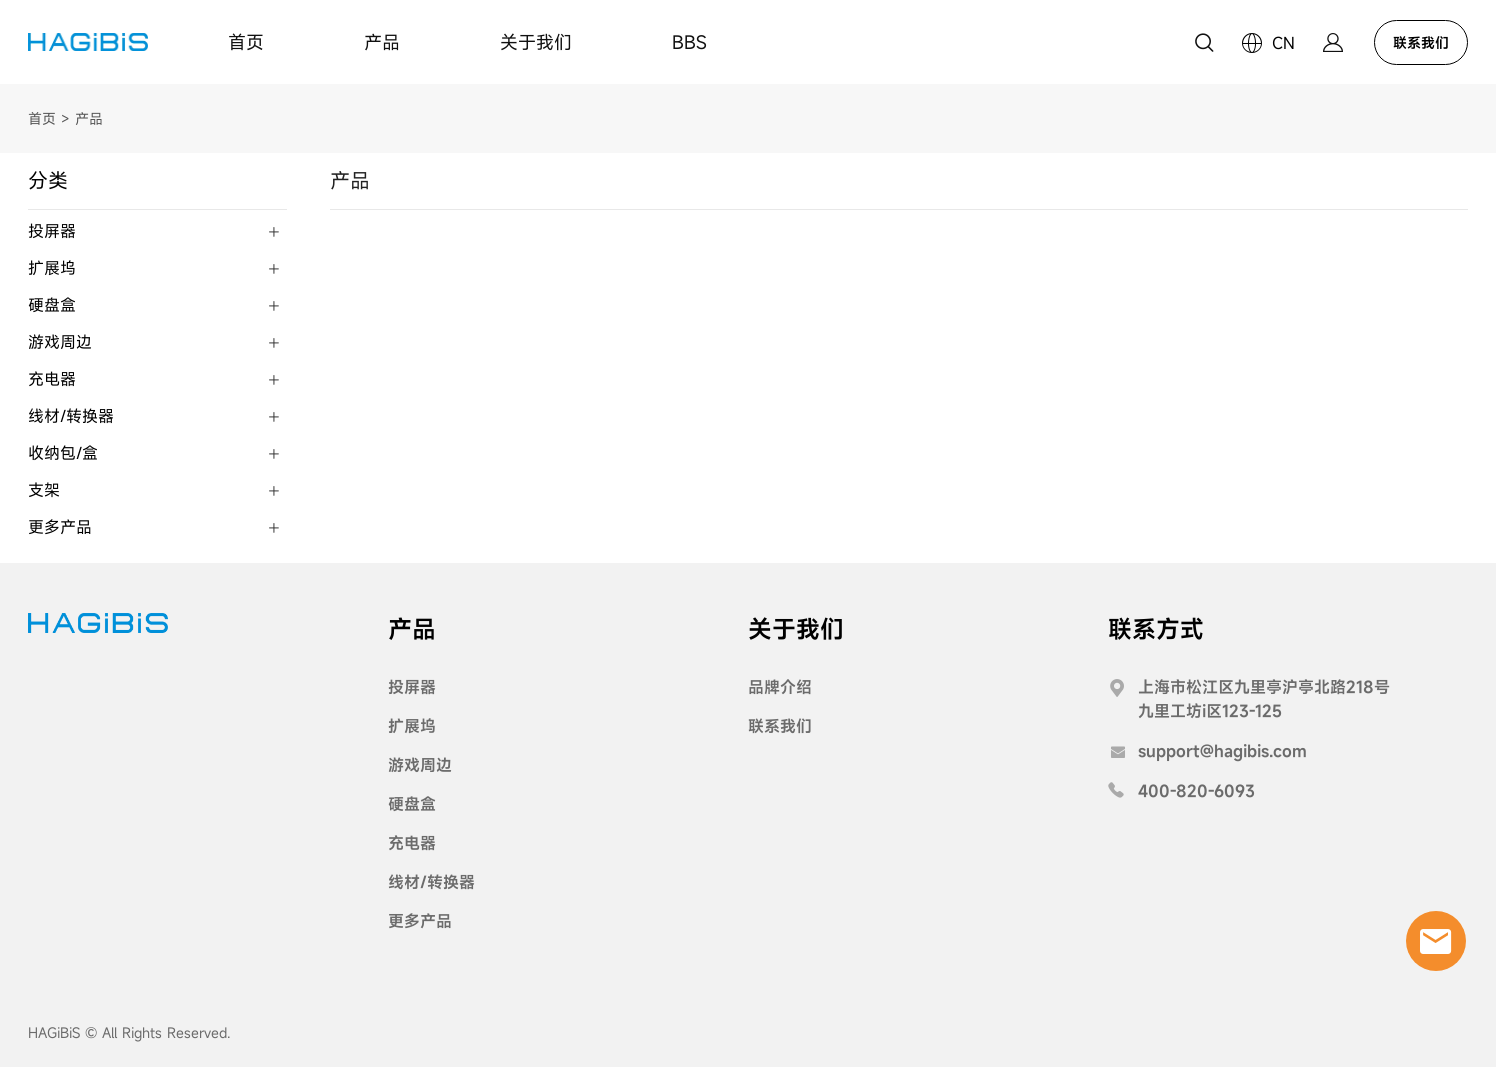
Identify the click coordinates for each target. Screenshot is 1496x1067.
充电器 (412, 843)
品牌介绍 (780, 687)
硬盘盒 (412, 804)
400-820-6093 (1196, 791)
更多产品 (420, 921)
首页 (246, 42)
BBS (689, 42)
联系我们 (1421, 42)
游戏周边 (420, 765)
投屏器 (412, 687)
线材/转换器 (431, 882)
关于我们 (536, 42)
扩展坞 (412, 726)
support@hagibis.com (1222, 751)
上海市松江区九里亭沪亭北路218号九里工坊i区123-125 (1264, 699)
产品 (382, 42)
